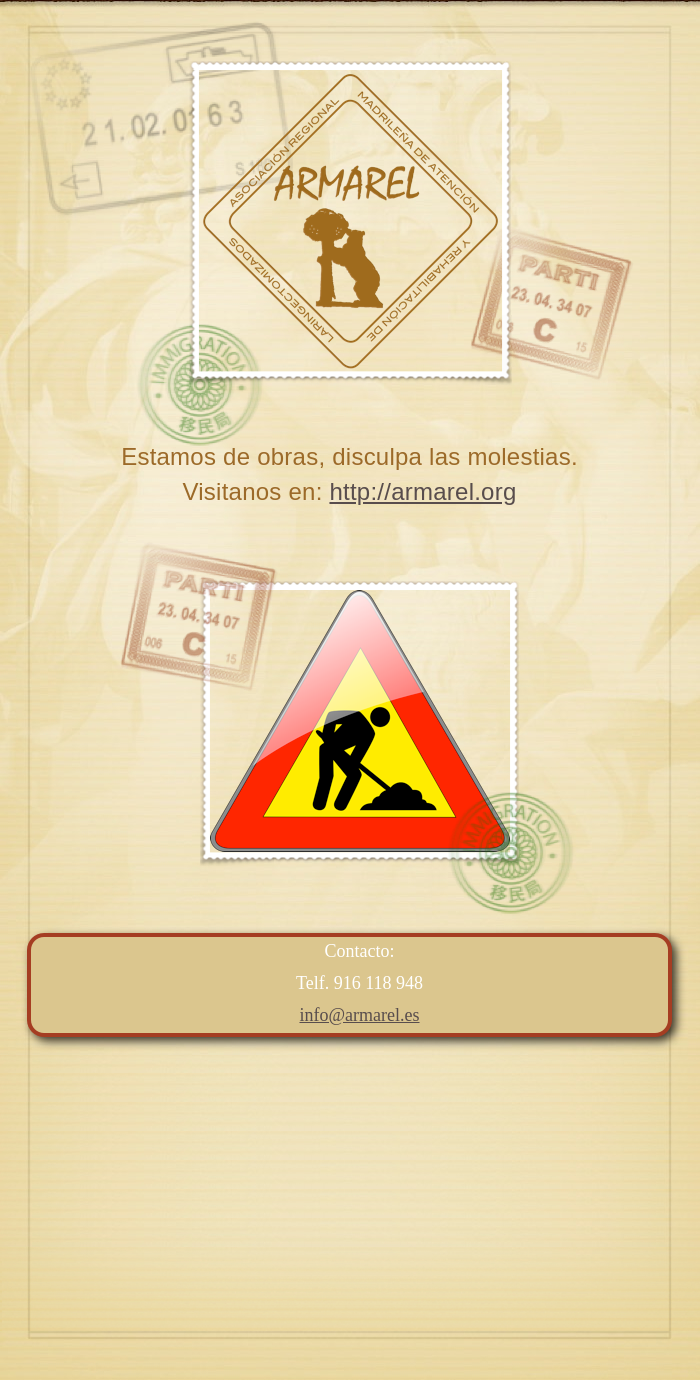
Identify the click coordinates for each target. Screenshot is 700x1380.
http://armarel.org (422, 491)
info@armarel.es (359, 1015)
